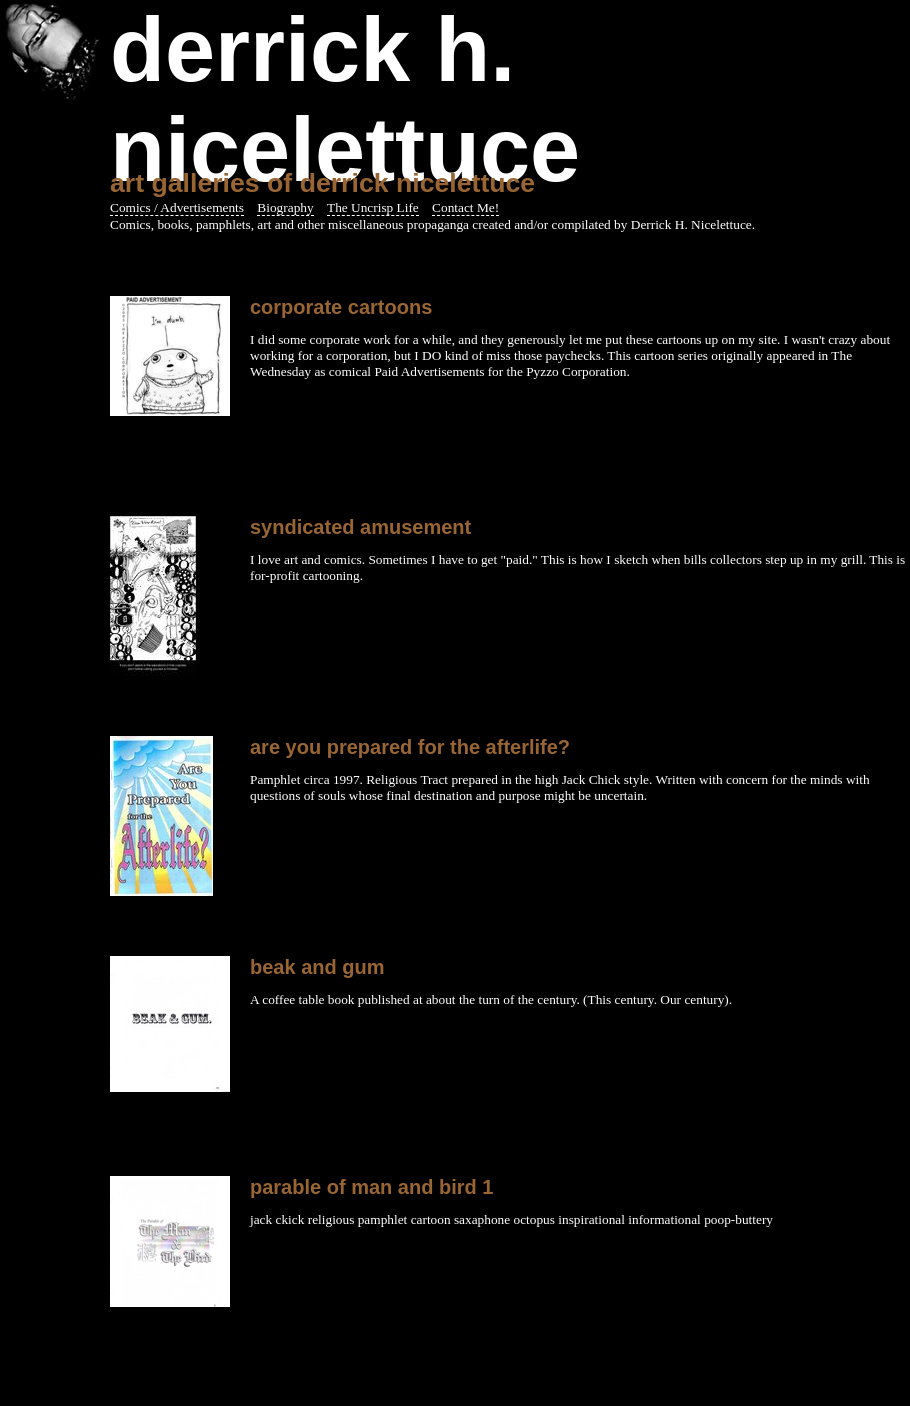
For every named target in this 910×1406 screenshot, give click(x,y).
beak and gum (317, 967)
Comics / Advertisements (177, 207)
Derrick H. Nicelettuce (345, 100)
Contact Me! (465, 207)
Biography (285, 207)
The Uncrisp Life (373, 207)
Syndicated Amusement (360, 527)
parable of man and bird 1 (371, 1187)
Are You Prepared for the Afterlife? (410, 747)
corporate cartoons (341, 307)
